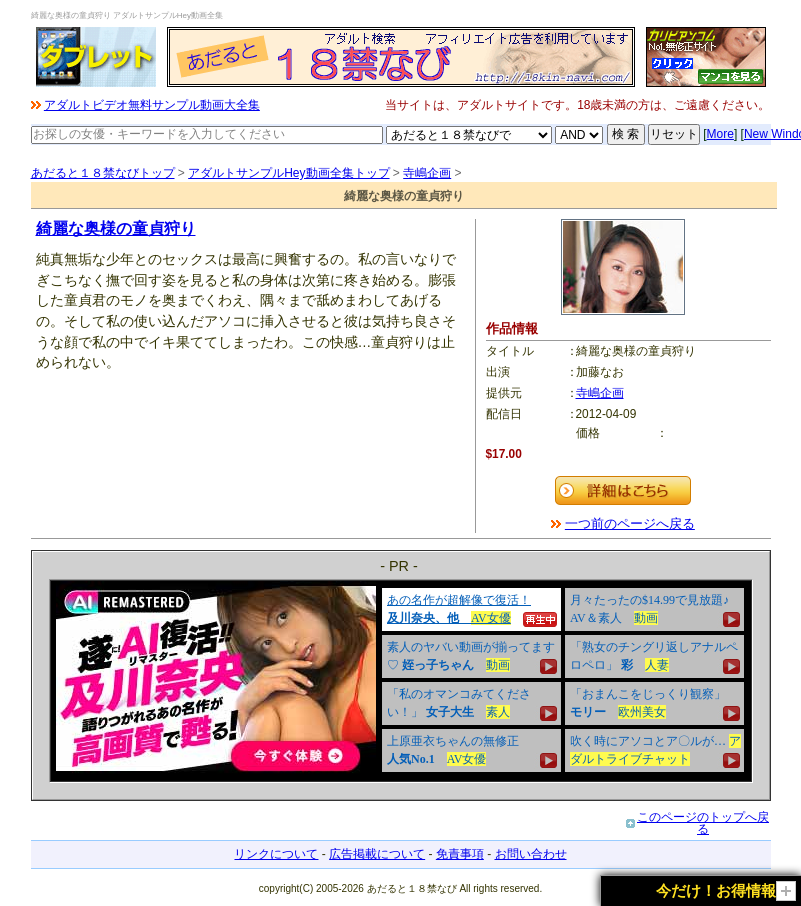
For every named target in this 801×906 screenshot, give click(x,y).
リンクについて (276, 854)
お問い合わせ (531, 854)
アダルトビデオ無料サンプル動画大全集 (152, 105)
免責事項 (460, 854)
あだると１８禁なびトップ (103, 173)
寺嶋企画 (427, 173)
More (720, 134)
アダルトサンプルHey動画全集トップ (288, 173)
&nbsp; (401, 681)
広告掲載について (377, 854)
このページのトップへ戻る (703, 823)
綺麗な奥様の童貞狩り (116, 228)
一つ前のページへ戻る (630, 523)
